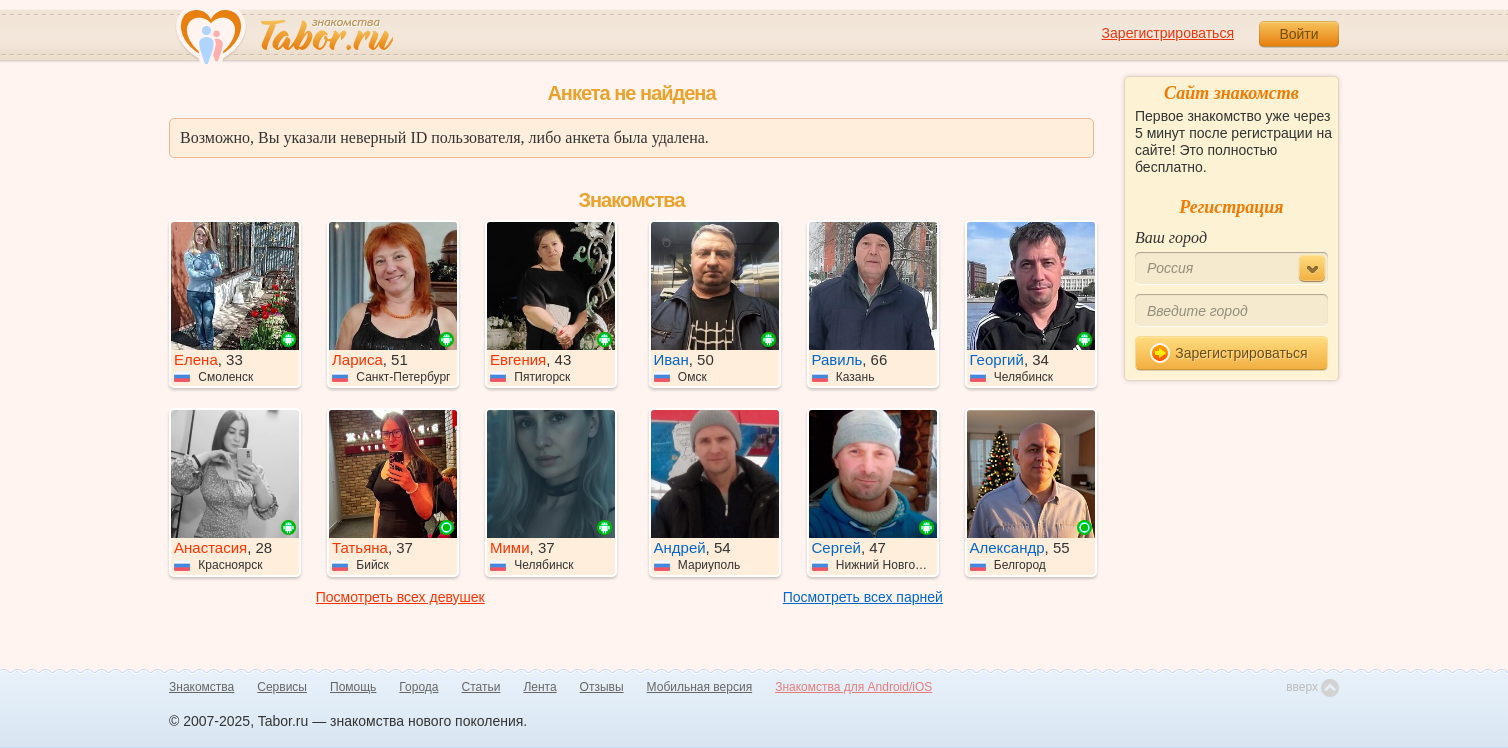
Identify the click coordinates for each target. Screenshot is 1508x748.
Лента (539, 687)
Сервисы (282, 687)
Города (418, 687)
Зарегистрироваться (1168, 33)
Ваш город (1171, 237)
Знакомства (201, 687)
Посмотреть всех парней (863, 597)
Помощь (353, 687)
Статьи (481, 687)
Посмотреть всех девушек (400, 597)
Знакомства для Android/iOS (853, 687)
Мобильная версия (700, 687)
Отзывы (602, 687)
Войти (1298, 34)
